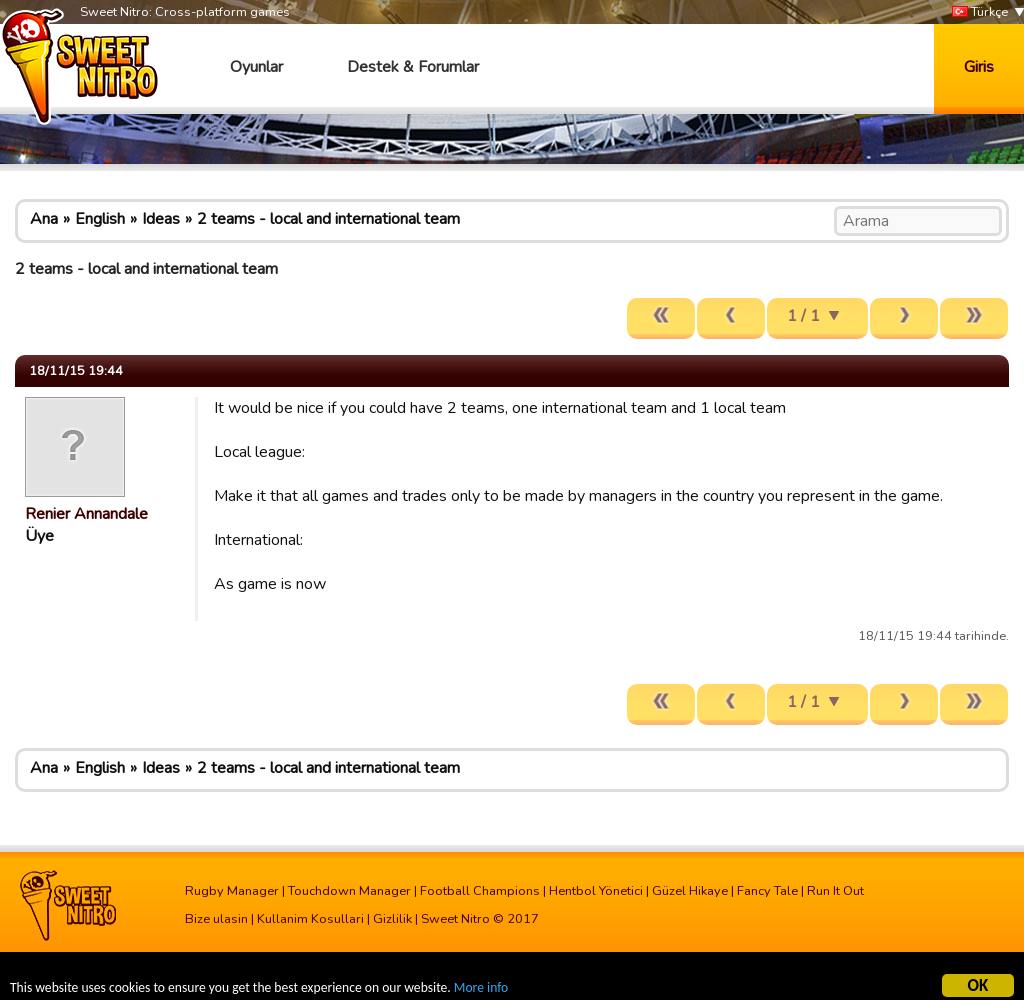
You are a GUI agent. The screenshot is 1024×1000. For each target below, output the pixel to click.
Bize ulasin (216, 919)
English (100, 219)
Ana (44, 219)
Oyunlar (256, 67)
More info (481, 990)
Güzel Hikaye (690, 891)
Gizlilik (392, 919)
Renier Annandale (86, 514)
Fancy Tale (767, 891)
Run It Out (835, 891)
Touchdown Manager (349, 891)
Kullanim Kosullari (310, 919)
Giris (979, 67)
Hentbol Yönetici (596, 891)
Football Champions (480, 891)
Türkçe (980, 12)
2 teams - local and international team (328, 219)
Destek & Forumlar (413, 67)
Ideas (161, 219)
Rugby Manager (232, 891)
